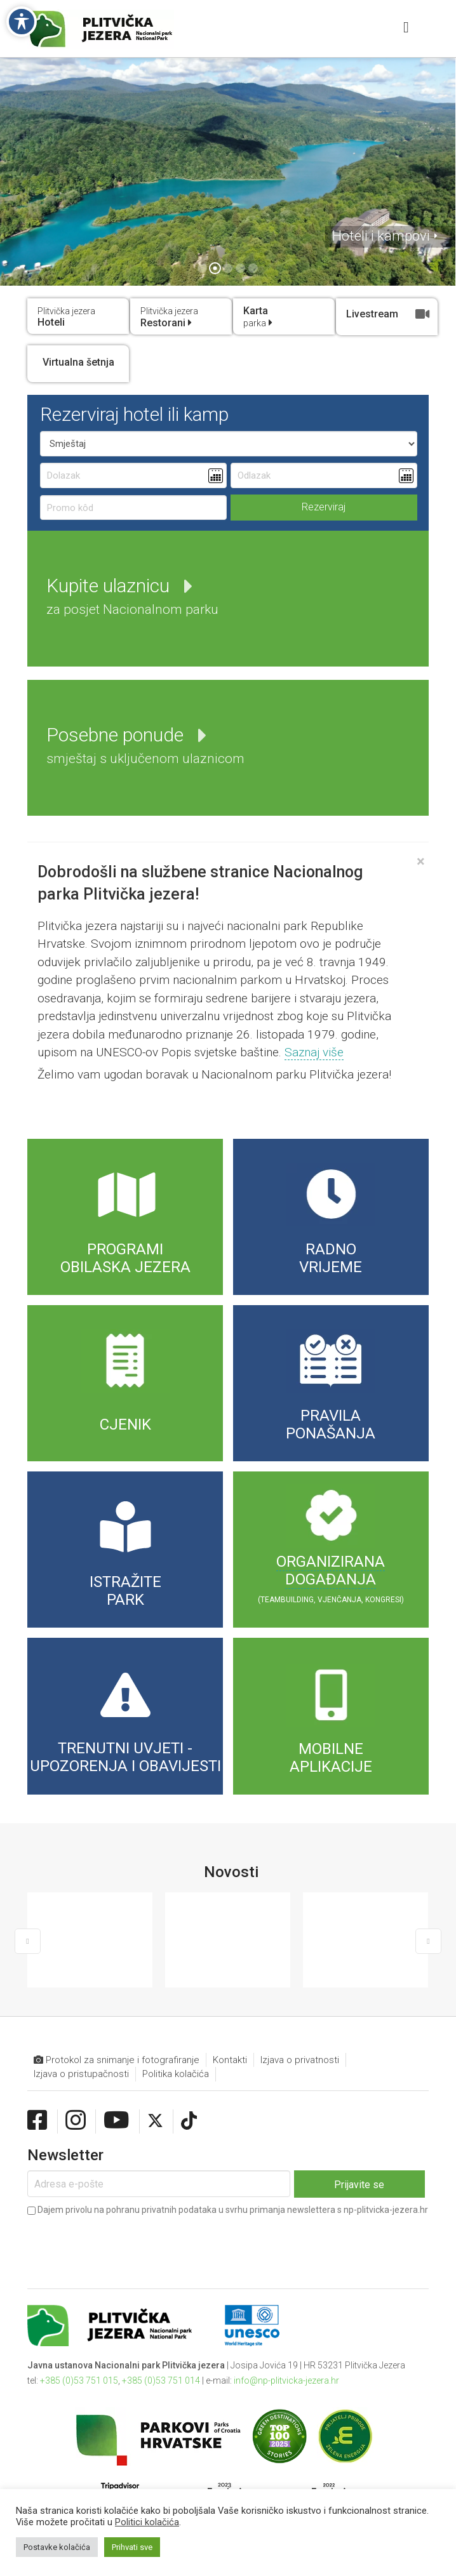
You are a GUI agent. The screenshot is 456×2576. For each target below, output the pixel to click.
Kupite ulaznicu (132, 595)
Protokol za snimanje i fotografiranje (116, 2028)
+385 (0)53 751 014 (161, 2349)
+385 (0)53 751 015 (79, 2349)
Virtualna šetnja (78, 362)
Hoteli (66, 317)
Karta (257, 317)
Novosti (231, 1872)
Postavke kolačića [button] (56, 2547)
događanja (330, 1579)
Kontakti (230, 2028)
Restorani (169, 317)
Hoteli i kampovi (381, 236)
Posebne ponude (145, 745)
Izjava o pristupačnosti (81, 2042)
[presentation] (123, 2211)
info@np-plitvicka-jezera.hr (286, 2349)
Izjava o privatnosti (299, 2028)
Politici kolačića (147, 2522)
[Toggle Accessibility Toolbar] (21, 21)
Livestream (388, 314)
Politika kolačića (175, 2042)
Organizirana (330, 1561)
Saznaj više (314, 1052)
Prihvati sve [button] (132, 2547)
